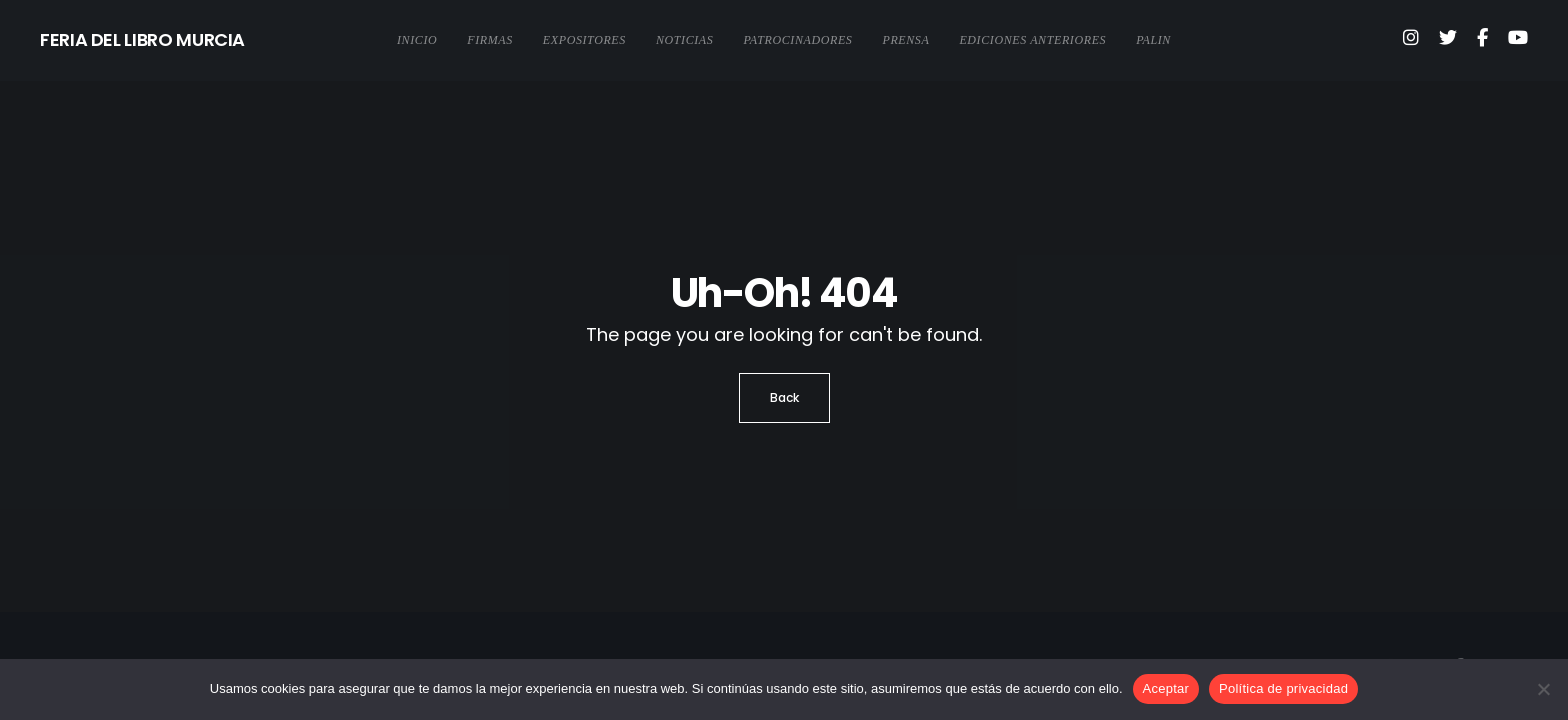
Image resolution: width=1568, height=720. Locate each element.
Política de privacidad (1283, 688)
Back (784, 397)
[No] (1543, 689)
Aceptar (1166, 688)
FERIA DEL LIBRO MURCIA (142, 39)
